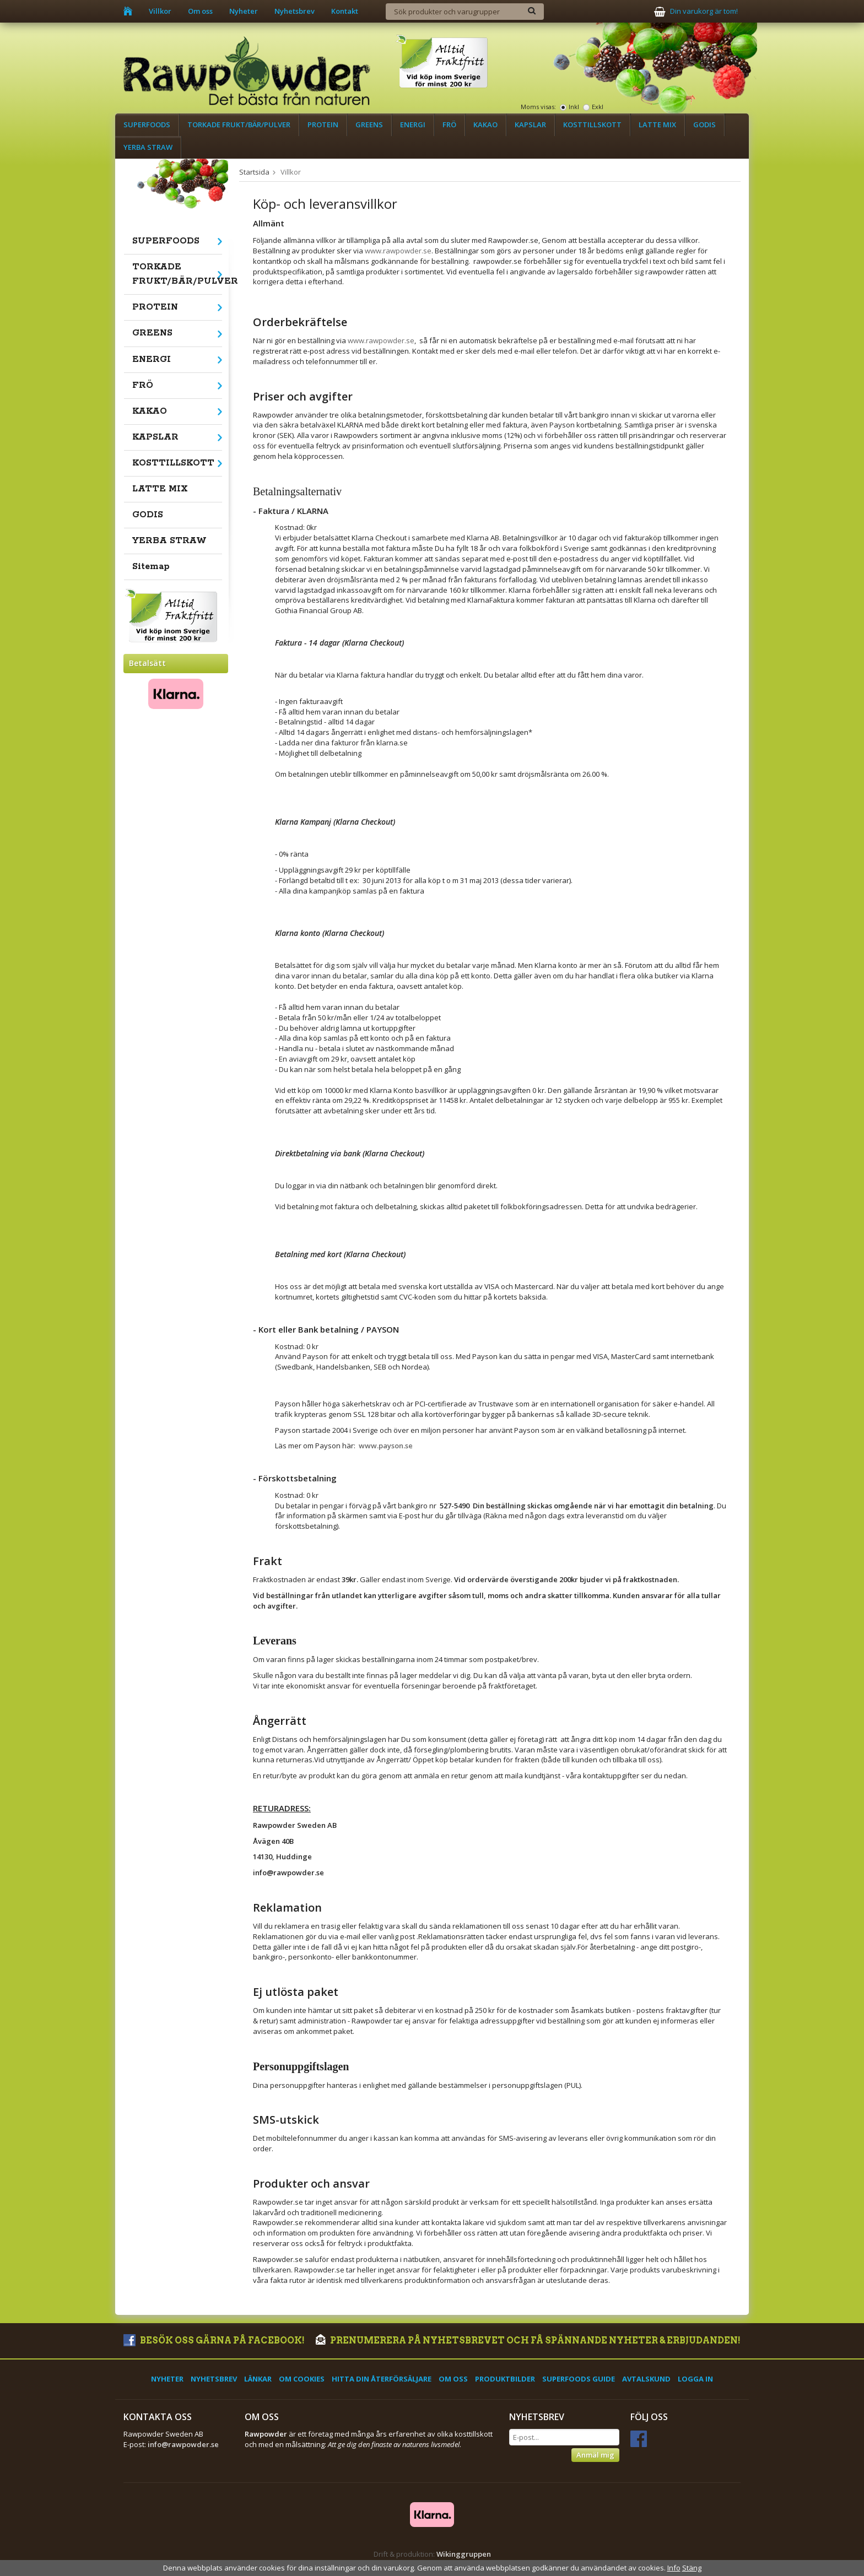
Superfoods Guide (578, 2379)
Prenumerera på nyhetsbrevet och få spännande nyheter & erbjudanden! (528, 2340)
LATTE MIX (657, 124)
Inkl (574, 106)
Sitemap (151, 566)
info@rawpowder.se (183, 2444)
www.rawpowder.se (398, 251)
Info (674, 2568)
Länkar (258, 2379)
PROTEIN (322, 124)
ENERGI (412, 124)
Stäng (691, 2568)
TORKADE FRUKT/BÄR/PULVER (238, 124)
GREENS (369, 124)
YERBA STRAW (147, 147)
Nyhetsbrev (294, 11)
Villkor (160, 11)
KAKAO (485, 124)
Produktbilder (505, 2379)
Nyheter (243, 11)
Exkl (597, 106)
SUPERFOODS (146, 124)
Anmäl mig (595, 2455)
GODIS (704, 124)
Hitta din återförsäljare (381, 2379)
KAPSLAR (530, 124)
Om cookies (302, 2379)
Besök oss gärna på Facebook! (214, 2340)
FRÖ (449, 124)
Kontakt (344, 11)
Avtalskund (646, 2379)
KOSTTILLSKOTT (592, 124)
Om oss (200, 11)
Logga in (695, 2379)
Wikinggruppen (463, 2554)
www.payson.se (386, 1446)
